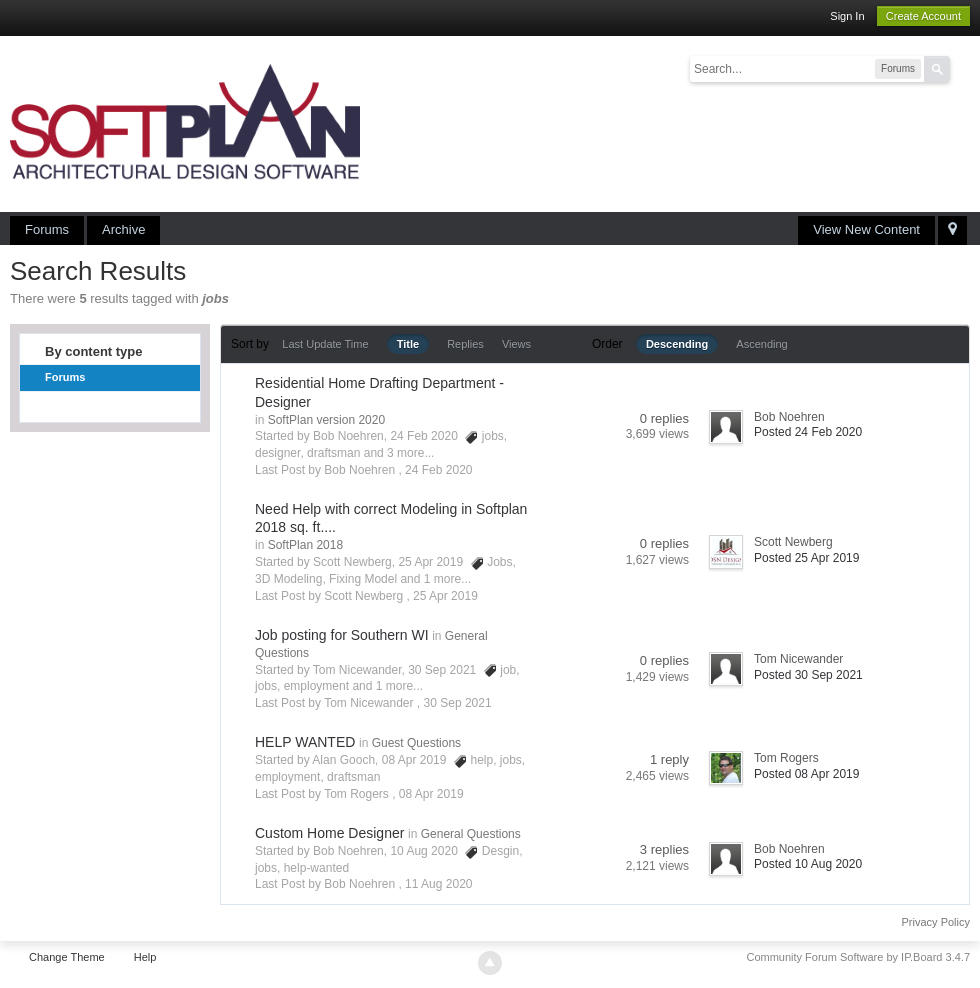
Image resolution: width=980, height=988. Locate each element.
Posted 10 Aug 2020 (808, 864)
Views (516, 344)
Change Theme (67, 957)
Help (145, 957)
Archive (123, 229)
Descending (677, 344)
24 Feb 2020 (438, 470)
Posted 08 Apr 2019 (806, 774)
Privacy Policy (936, 922)
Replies (465, 344)
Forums (47, 229)
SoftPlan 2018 (305, 545)
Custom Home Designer (329, 833)
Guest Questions (416, 743)
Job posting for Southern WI (342, 635)
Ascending (761, 344)
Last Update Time (325, 344)
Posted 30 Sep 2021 (808, 675)
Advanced (962, 68)
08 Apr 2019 (431, 794)
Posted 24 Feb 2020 (808, 432)
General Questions (471, 834)
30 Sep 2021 (458, 703)
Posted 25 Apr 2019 (806, 558)
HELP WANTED (305, 742)
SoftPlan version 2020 (326, 420)
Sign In (847, 16)
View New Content (866, 229)
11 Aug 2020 (438, 884)
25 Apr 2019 (445, 596)
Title (408, 344)
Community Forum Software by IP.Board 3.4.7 (858, 957)
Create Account (923, 16)
